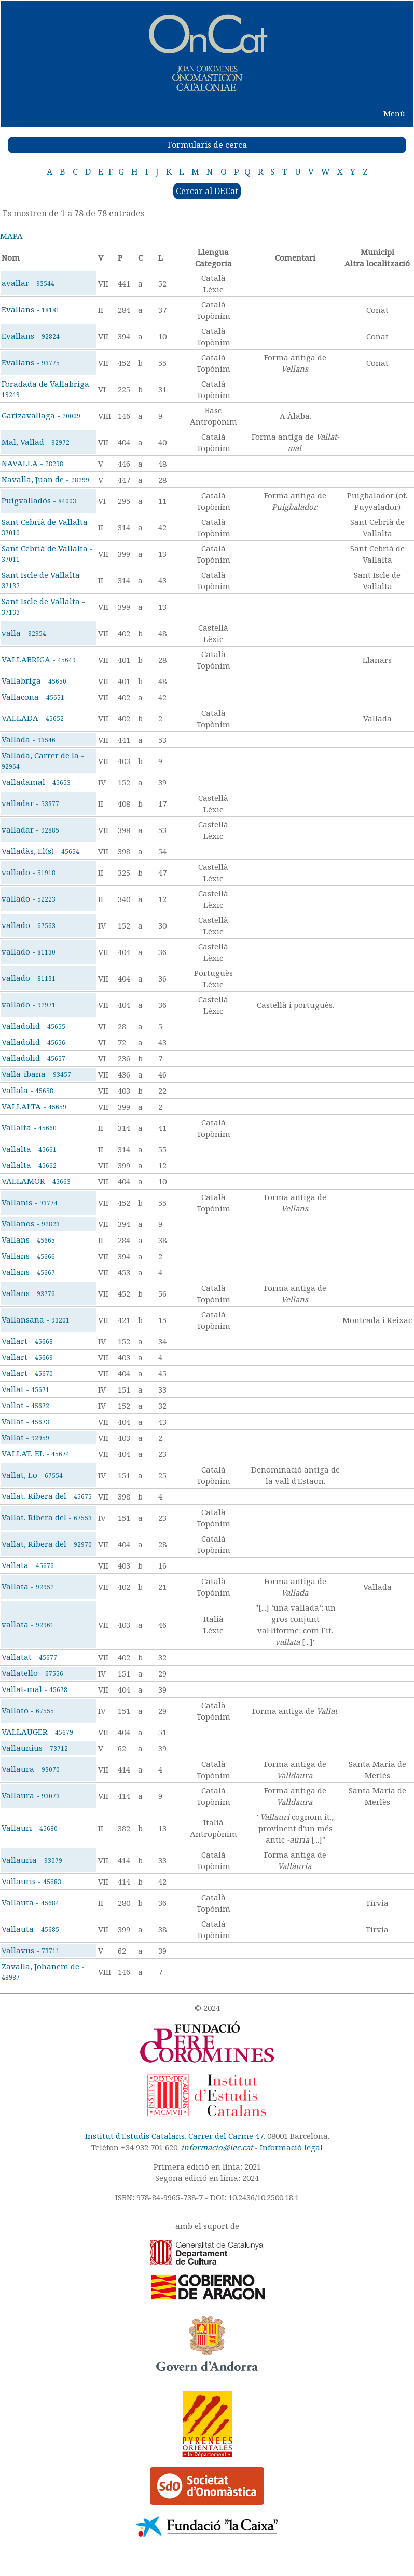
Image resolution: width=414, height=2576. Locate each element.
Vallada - (29, 739)
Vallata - (28, 1565)
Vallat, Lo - (32, 1474)
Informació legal (291, 2147)
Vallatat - (29, 1657)
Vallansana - (36, 1319)
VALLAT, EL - (36, 1453)
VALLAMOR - (36, 1181)
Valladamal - (36, 781)
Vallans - (28, 1239)
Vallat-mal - (34, 1689)
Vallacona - (33, 696)
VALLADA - (33, 718)
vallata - (28, 1624)
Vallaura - (31, 1769)
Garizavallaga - (41, 415)
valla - (24, 633)
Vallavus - (31, 1950)
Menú (394, 113)
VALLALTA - (34, 1106)
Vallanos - (31, 1223)
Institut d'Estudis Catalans (135, 2136)
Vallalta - (29, 1127)
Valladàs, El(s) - (40, 851)
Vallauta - (30, 1902)
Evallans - (31, 309)
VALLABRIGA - (39, 659)
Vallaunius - (35, 1747)
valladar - (30, 803)
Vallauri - (30, 1827)
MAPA (11, 235)
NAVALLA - (32, 463)
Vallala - (27, 1090)
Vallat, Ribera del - (47, 1496)
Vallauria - (32, 1860)
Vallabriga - (34, 680)
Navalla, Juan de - (45, 479)
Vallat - (25, 1389)
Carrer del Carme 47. (226, 2136)
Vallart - (27, 1340)
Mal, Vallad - (36, 442)
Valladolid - (33, 1025)
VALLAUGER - (37, 1731)
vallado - (29, 872)
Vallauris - (31, 1881)
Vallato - (28, 1710)
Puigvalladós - (39, 500)
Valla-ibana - (36, 1074)
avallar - (28, 283)
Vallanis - (30, 1202)
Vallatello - (32, 1673)
